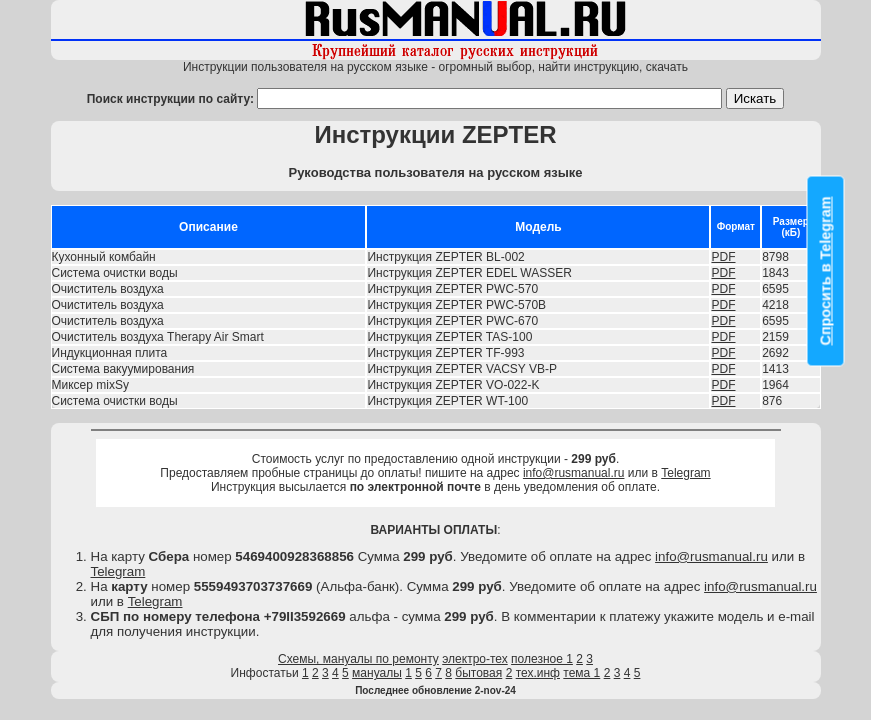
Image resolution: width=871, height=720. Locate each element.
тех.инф (538, 673)
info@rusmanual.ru (574, 473)
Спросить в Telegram (826, 271)
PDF (723, 257)
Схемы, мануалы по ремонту (358, 659)
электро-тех (475, 659)
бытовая (478, 673)
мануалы (377, 673)
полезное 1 (542, 659)
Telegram (685, 473)
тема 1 (581, 673)
